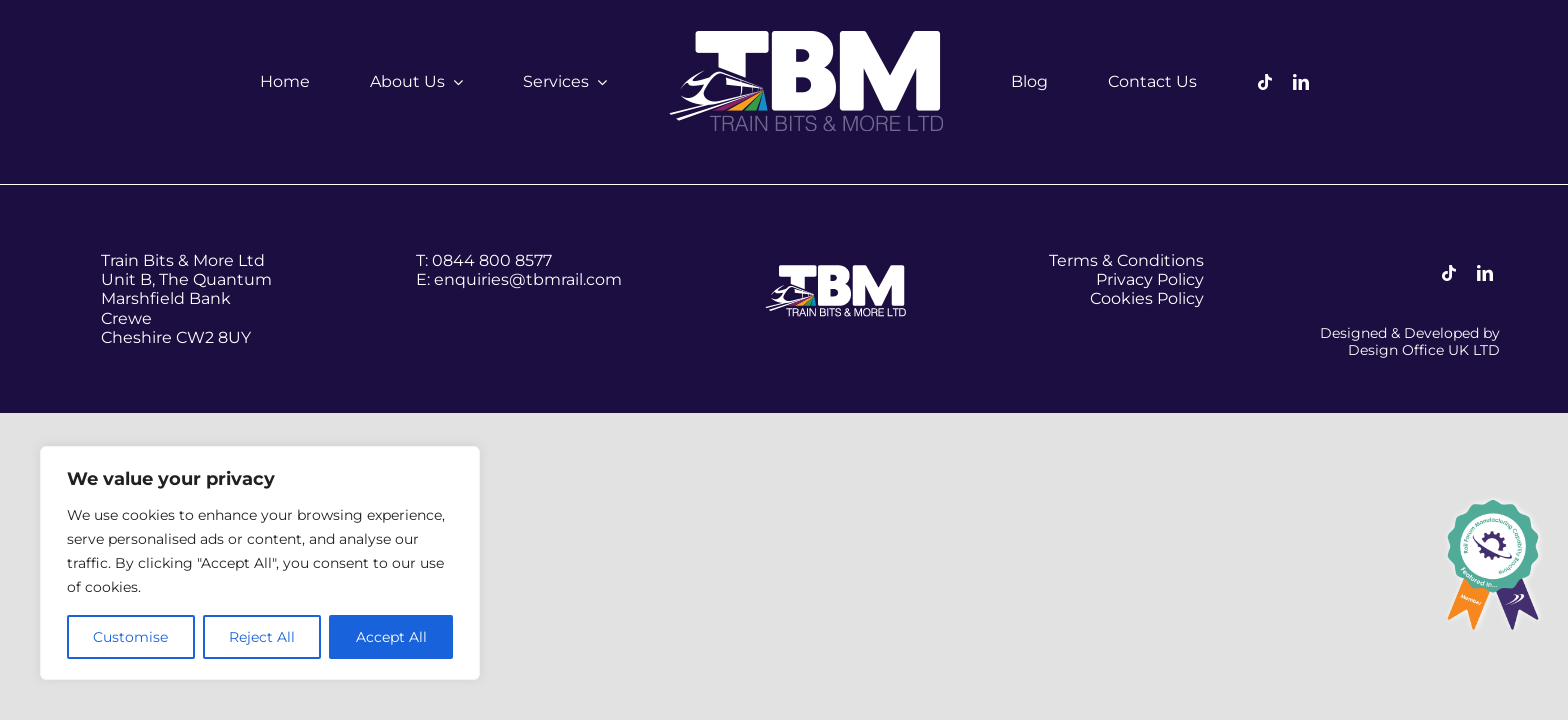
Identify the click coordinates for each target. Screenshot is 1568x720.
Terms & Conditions (1126, 260)
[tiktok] (1265, 82)
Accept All (391, 637)
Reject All (262, 637)
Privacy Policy (1150, 279)
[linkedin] (1301, 82)
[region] (260, 563)
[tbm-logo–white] (809, 37)
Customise (130, 637)
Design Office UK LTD (1424, 350)
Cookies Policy (1147, 298)
